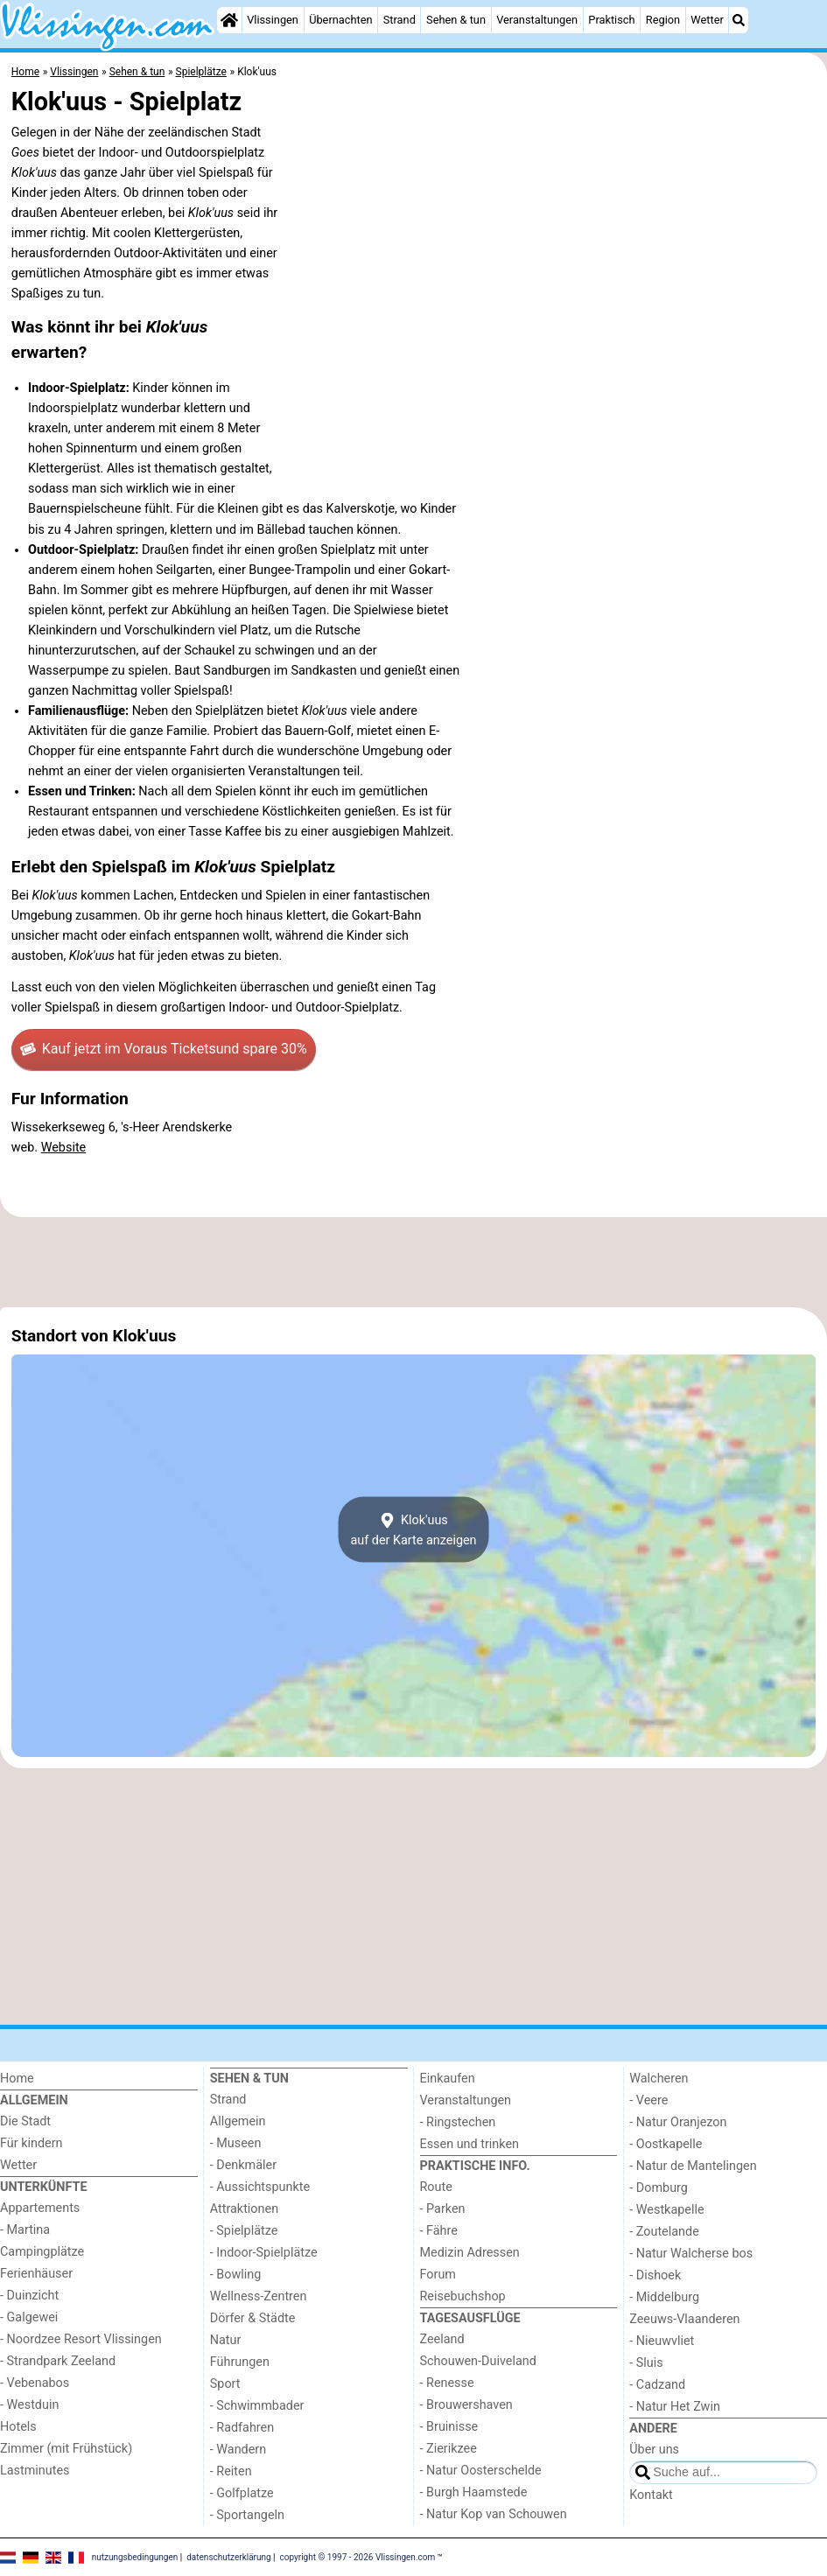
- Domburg (658, 2187)
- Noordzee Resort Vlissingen (81, 2339)
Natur (226, 2340)
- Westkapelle (666, 2209)
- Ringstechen (458, 2122)
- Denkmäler (243, 2165)
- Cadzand (657, 2384)
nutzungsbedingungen (135, 2556)
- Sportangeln (247, 2515)
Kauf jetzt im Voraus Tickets (163, 1049)
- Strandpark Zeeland (58, 2361)
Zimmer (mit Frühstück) (66, 2448)
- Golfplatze (242, 2493)
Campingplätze (42, 2251)
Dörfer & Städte (253, 2318)
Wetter (706, 19)
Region (663, 19)
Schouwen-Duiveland (478, 2361)
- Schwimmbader (257, 2405)
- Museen (236, 2143)
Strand (399, 19)
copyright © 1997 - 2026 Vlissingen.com (358, 2556)
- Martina (25, 2229)
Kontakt (651, 2495)
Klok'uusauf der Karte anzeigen (413, 1529)
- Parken (443, 2209)
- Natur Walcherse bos (691, 2253)
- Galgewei (29, 2317)
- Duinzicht (29, 2295)
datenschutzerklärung (228, 2556)
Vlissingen (272, 19)
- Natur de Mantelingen (692, 2166)
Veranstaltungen (537, 19)
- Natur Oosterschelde (481, 2470)
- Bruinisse (449, 2426)
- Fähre (439, 2230)
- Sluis (645, 2363)
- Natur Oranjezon (677, 2122)
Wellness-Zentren (258, 2296)
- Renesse (447, 2383)
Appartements (40, 2208)
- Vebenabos (34, 2383)
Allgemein (238, 2121)
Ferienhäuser (36, 2273)
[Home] (229, 20)
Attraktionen (244, 2209)
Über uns (654, 2449)
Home (17, 2078)
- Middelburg (664, 2297)
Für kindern (31, 2143)
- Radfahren (242, 2427)
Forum (438, 2274)
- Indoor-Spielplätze (264, 2252)
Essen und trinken (470, 2144)
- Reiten (231, 2471)
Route (436, 2187)
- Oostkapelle (665, 2144)
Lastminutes (34, 2470)
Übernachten (340, 19)
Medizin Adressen (470, 2252)
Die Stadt (25, 2121)
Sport (225, 2383)
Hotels (18, 2426)
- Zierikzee (448, 2448)
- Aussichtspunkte (260, 2187)
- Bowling (236, 2274)
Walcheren (658, 2078)
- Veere (648, 2100)
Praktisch (611, 19)
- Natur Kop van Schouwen (493, 2514)
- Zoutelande (664, 2231)
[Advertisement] (413, 1262)
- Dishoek (655, 2275)
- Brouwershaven (466, 2405)
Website (64, 1147)
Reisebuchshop (463, 2296)
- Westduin (29, 2405)
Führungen (240, 2362)
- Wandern (238, 2449)
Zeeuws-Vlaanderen (684, 2319)
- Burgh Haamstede (474, 2492)
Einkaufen (447, 2078)
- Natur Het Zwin (674, 2406)
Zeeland (442, 2339)
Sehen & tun (456, 19)
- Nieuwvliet (661, 2341)
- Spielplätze (244, 2230)
